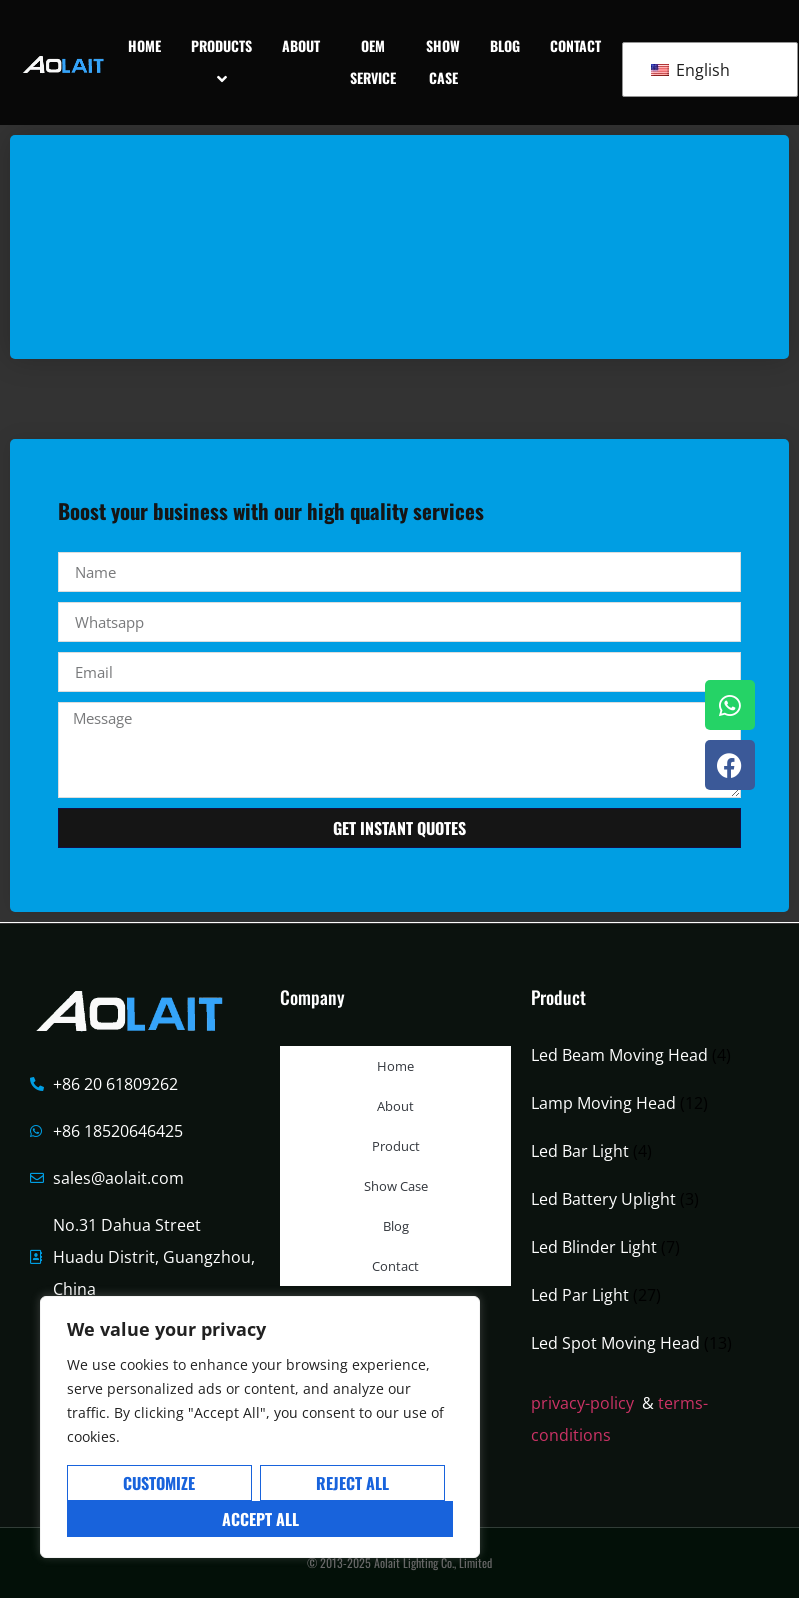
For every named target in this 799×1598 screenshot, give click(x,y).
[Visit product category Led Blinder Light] (646, 1247)
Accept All (260, 1519)
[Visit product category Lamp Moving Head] (646, 1103)
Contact (395, 1266)
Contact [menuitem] (575, 45)
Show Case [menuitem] (443, 61)
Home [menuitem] (144, 45)
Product (396, 1146)
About (395, 1106)
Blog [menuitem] (505, 45)
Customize (159, 1483)
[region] (260, 1427)
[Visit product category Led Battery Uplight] (646, 1199)
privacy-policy (582, 1403)
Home (395, 1066)
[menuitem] (221, 62)
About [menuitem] (301, 45)
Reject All (352, 1483)
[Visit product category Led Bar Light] (646, 1151)
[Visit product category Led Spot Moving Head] (646, 1343)
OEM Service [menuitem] (373, 61)
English (690, 70)
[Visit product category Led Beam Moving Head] (646, 1055)
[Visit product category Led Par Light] (646, 1295)
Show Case (396, 1186)
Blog (396, 1226)
